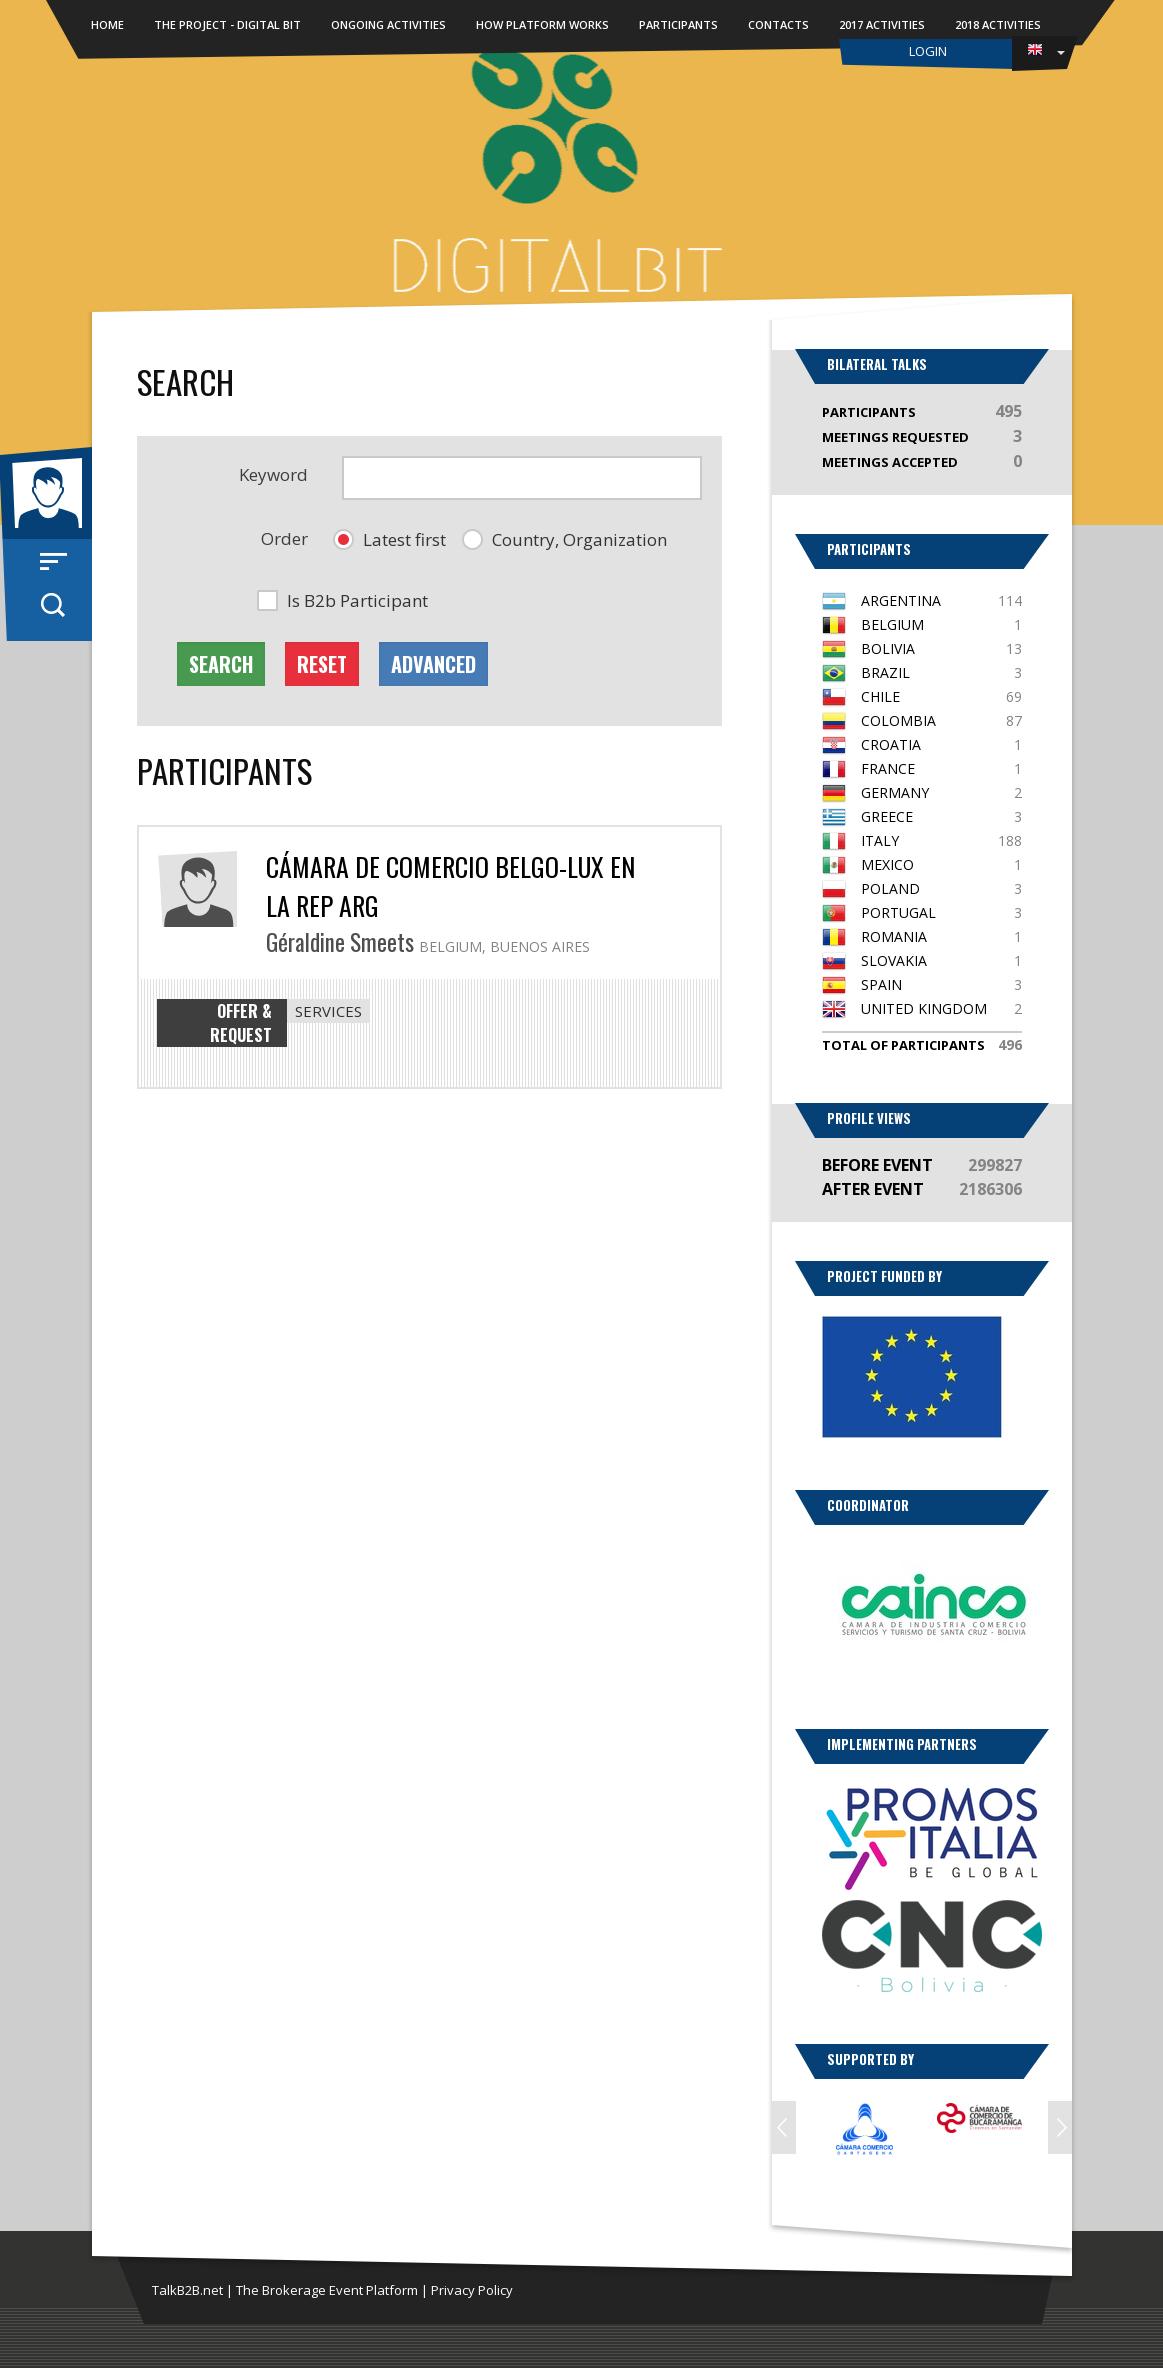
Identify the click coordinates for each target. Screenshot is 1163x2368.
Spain (881, 984)
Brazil (885, 672)
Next (1060, 2127)
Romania (894, 936)
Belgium (892, 624)
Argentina (901, 600)
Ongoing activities (388, 24)
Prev (784, 2127)
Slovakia (894, 960)
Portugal (898, 912)
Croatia (891, 744)
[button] (389, 539)
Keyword (273, 474)
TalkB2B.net (187, 2290)
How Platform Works (542, 24)
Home (107, 24)
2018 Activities (998, 24)
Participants (678, 24)
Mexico (887, 864)
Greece (887, 816)
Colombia (898, 720)
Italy (880, 840)
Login (928, 51)
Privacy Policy (472, 2290)
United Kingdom (924, 1008)
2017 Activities (882, 24)
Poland (890, 888)
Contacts (778, 24)
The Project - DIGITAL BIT (227, 24)
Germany (895, 792)
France (888, 768)
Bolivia (888, 648)
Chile (880, 696)
